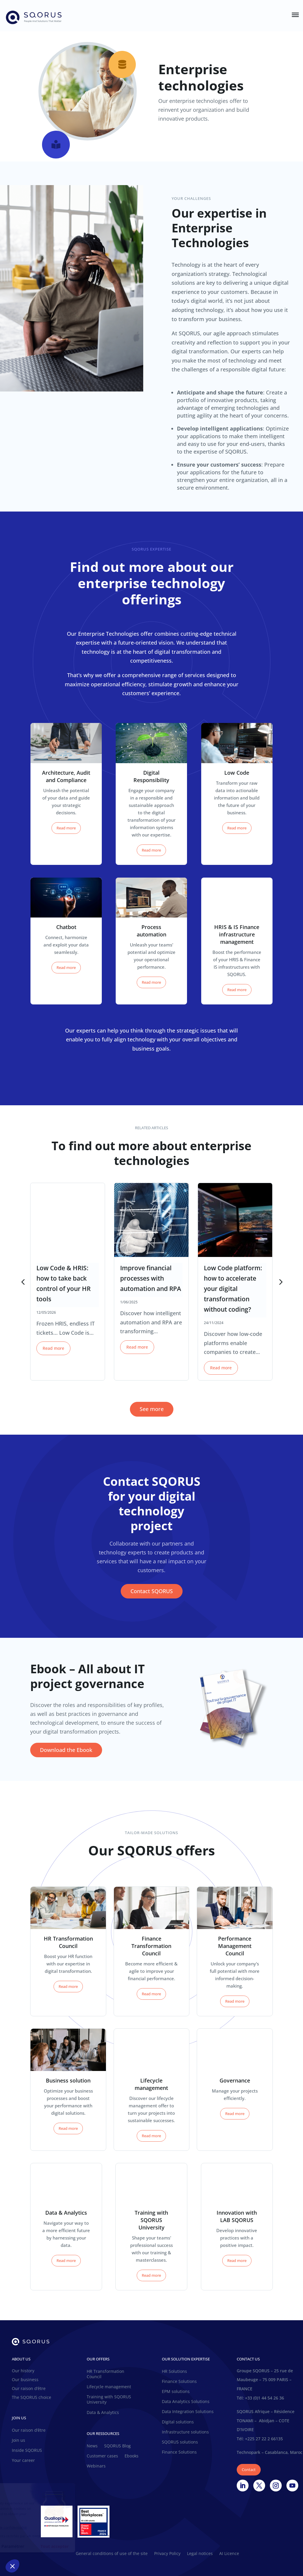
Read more (66, 828)
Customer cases (102, 2456)
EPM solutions (176, 2391)
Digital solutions (178, 2422)
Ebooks (131, 2456)
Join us (18, 2440)
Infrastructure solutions (185, 2432)
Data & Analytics (103, 2412)
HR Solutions (174, 2371)
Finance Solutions (179, 2381)
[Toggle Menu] (295, 15)
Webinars (96, 2466)
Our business (25, 2380)
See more (152, 1408)
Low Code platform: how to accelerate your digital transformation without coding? (233, 1288)
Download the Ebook (66, 1749)
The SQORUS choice (31, 2397)
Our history (23, 2371)
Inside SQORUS (27, 2450)
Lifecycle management (109, 2386)
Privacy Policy (167, 2553)
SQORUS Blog (117, 2446)
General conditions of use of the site (112, 2553)
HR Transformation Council (105, 2374)
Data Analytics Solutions (185, 2401)
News (92, 2446)
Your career (23, 2460)
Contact (249, 2469)
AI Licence (229, 2553)
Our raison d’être (29, 2388)
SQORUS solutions (180, 2442)
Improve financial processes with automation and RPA (150, 1278)
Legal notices (200, 2553)
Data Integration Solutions (188, 2411)
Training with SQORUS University (109, 2399)
